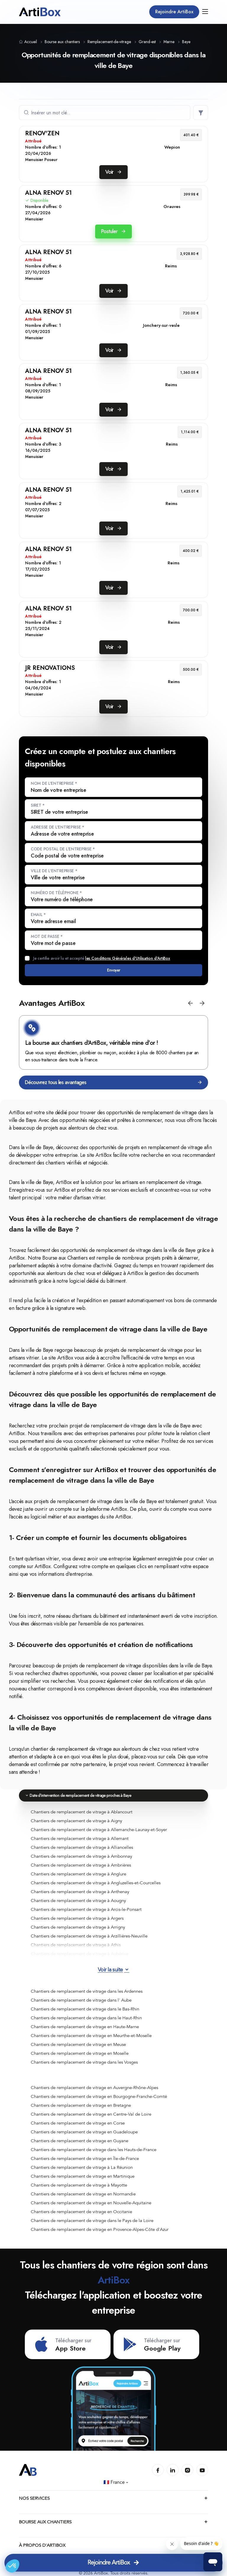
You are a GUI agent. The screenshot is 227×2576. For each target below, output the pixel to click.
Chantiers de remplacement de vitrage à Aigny (76, 1821)
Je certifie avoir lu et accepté (101, 958)
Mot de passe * (47, 936)
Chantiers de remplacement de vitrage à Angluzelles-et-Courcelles (95, 1883)
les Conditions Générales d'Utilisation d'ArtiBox (127, 958)
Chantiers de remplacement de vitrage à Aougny (78, 1900)
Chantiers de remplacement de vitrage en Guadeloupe (84, 2132)
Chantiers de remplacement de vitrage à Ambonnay (81, 1856)
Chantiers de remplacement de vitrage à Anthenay (80, 1892)
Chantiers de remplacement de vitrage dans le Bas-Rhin (85, 2009)
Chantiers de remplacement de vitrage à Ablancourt (81, 1812)
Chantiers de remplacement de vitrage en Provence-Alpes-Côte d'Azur (99, 2229)
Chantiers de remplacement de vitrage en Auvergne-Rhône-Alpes (94, 2088)
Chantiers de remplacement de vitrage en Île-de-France (85, 2158)
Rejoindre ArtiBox (174, 11)
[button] (190, 1003)
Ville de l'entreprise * (54, 871)
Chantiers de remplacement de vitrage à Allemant (80, 1838)
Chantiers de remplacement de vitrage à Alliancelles (82, 1847)
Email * (38, 914)
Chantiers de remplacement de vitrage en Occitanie (81, 2212)
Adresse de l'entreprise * (57, 827)
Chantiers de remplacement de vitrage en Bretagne (81, 2105)
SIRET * (38, 805)
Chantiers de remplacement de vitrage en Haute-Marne (85, 2027)
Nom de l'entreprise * (54, 783)
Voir (113, 172)
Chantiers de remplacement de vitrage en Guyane (79, 2141)
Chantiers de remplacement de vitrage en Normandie (83, 2194)
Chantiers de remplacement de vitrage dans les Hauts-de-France (93, 2150)
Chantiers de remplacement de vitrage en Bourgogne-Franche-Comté (99, 2096)
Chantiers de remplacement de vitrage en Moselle (80, 2053)
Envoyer (113, 970)
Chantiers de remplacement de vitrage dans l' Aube (81, 2000)
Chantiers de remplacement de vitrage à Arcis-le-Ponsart (86, 1909)
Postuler (113, 231)
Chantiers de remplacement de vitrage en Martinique (82, 2176)
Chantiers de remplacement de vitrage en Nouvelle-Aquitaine (91, 2203)
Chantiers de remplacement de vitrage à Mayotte (79, 2185)
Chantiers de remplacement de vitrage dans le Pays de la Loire (92, 2220)
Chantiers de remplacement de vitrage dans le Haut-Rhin (86, 2018)
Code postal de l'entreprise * (63, 849)
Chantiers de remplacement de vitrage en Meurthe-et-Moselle (91, 2036)
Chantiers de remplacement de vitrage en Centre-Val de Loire (91, 2114)
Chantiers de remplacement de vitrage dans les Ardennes (86, 1991)
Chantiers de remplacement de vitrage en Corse (78, 2123)
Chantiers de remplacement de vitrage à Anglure (78, 1874)
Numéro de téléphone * (56, 893)
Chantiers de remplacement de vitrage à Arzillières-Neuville (89, 1936)
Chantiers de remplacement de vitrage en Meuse (78, 2044)
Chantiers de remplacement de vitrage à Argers (77, 1918)
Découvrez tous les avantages (113, 1082)
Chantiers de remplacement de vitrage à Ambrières (81, 1865)
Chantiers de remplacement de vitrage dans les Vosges (84, 2062)
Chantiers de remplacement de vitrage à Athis (76, 1945)
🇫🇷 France (115, 2482)
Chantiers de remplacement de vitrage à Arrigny (78, 1927)
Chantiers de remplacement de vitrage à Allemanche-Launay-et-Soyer (99, 1830)
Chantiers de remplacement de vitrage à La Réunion (82, 2167)
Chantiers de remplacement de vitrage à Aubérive (79, 1954)
